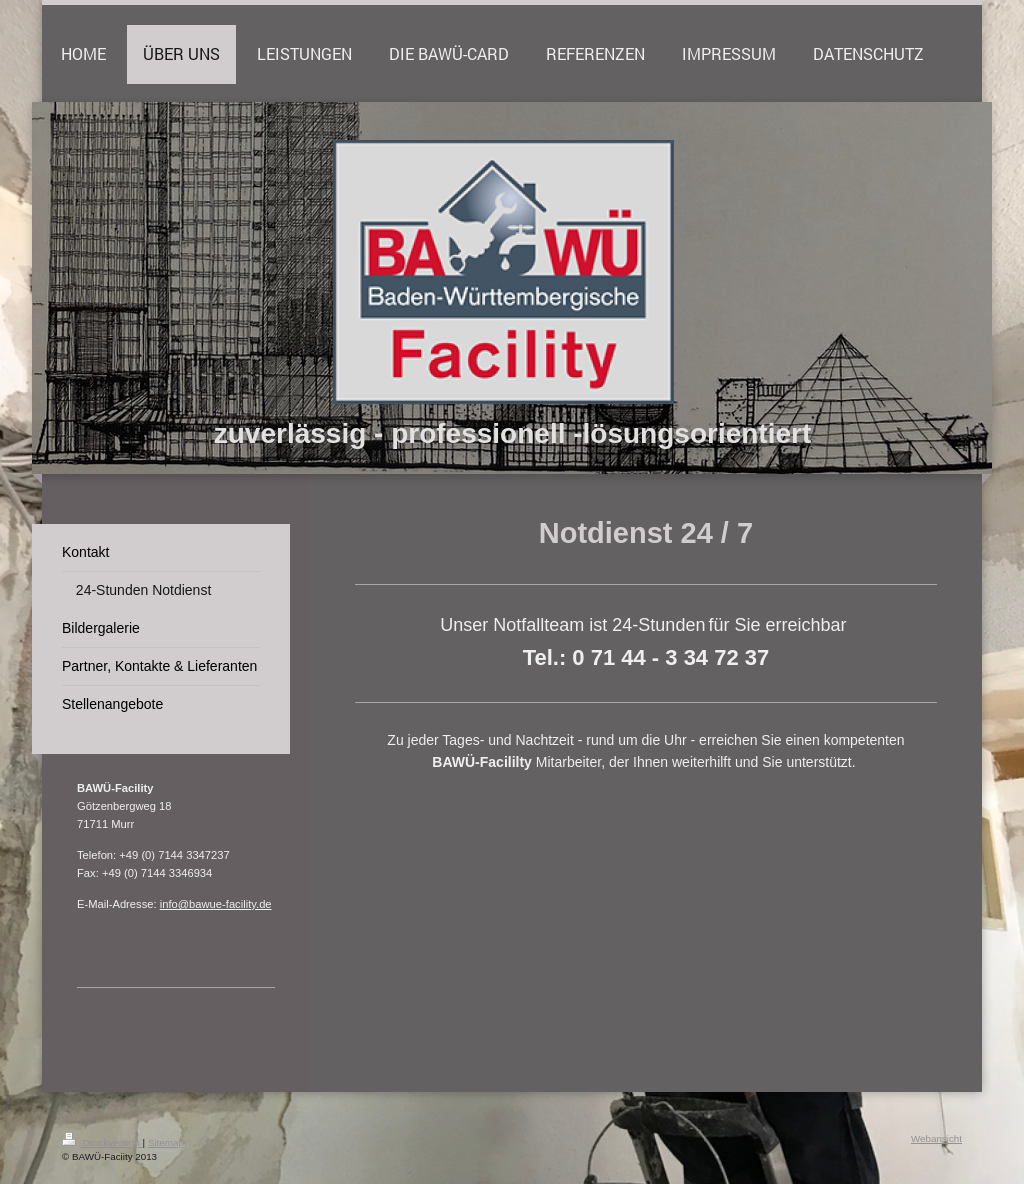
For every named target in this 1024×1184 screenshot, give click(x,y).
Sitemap (166, 1142)
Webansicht (936, 1138)
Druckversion (102, 1142)
